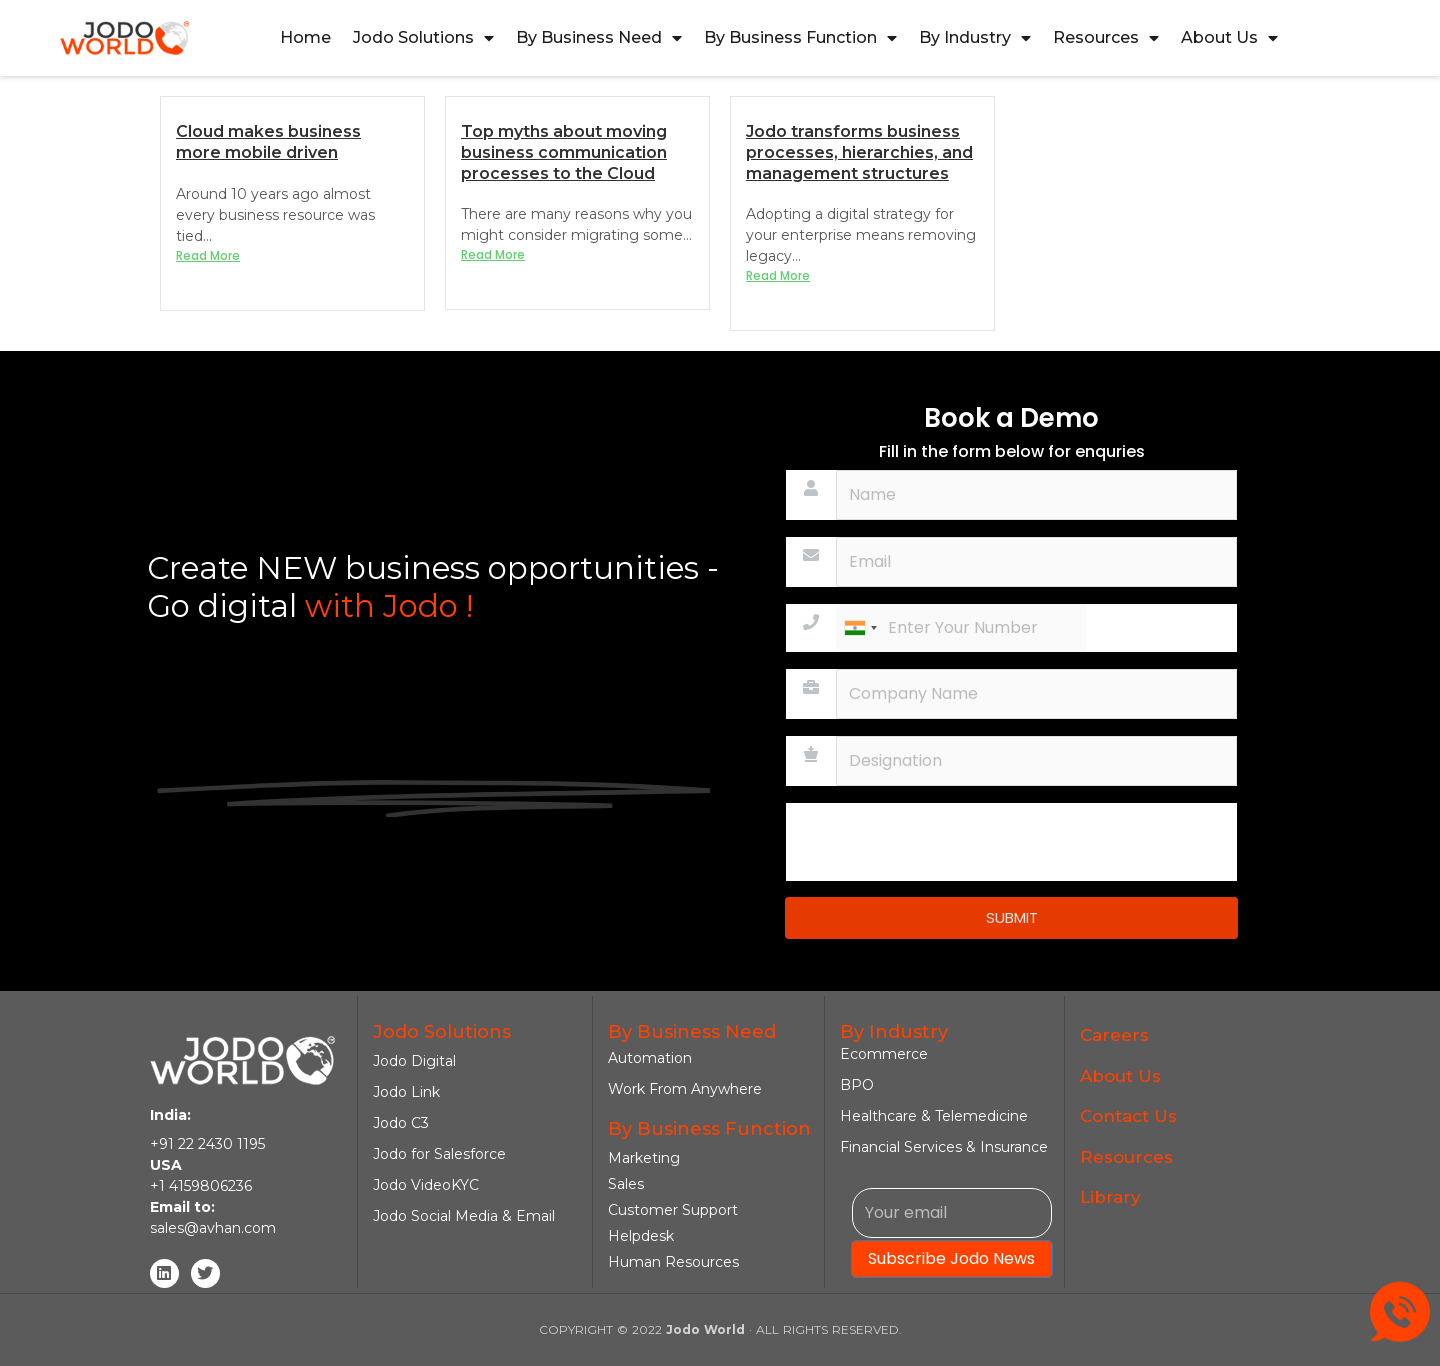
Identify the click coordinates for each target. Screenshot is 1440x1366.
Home (305, 37)
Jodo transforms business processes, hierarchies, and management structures (859, 152)
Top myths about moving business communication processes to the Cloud (564, 152)
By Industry (975, 38)
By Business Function (800, 38)
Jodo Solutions (423, 38)
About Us (1229, 38)
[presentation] (938, 842)
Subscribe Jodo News (951, 1258)
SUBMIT (1012, 917)
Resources (1106, 38)
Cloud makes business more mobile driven (268, 142)
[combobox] (860, 628)
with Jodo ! (385, 606)
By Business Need (599, 38)
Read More (208, 255)
